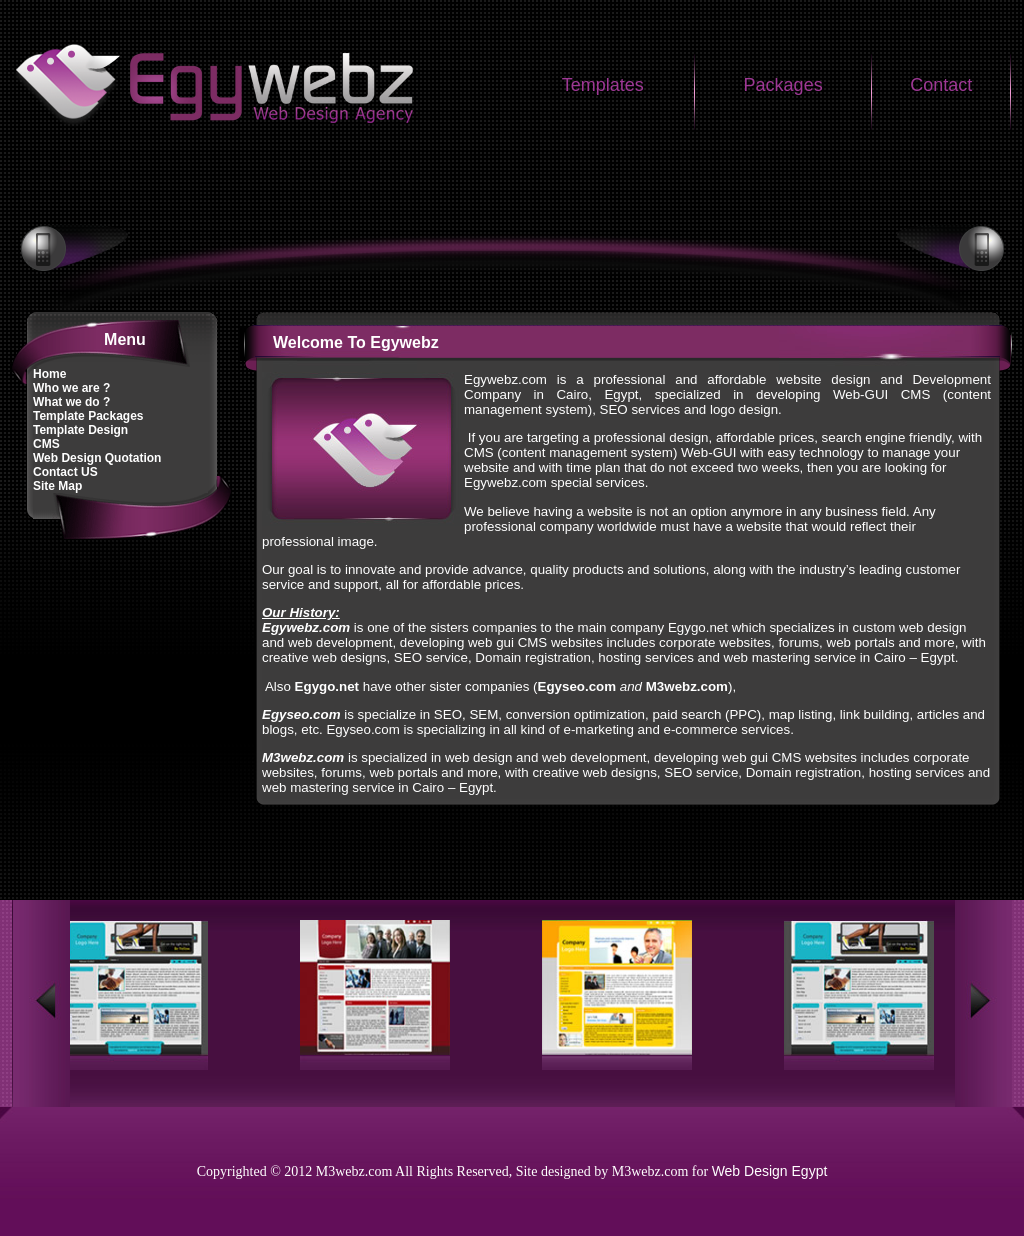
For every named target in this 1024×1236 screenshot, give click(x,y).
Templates (603, 85)
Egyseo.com (301, 714)
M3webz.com (687, 686)
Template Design (80, 430)
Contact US (65, 472)
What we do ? (71, 402)
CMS (46, 444)
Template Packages (88, 416)
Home (49, 374)
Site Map (57, 486)
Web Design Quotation (97, 458)
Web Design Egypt (770, 1171)
